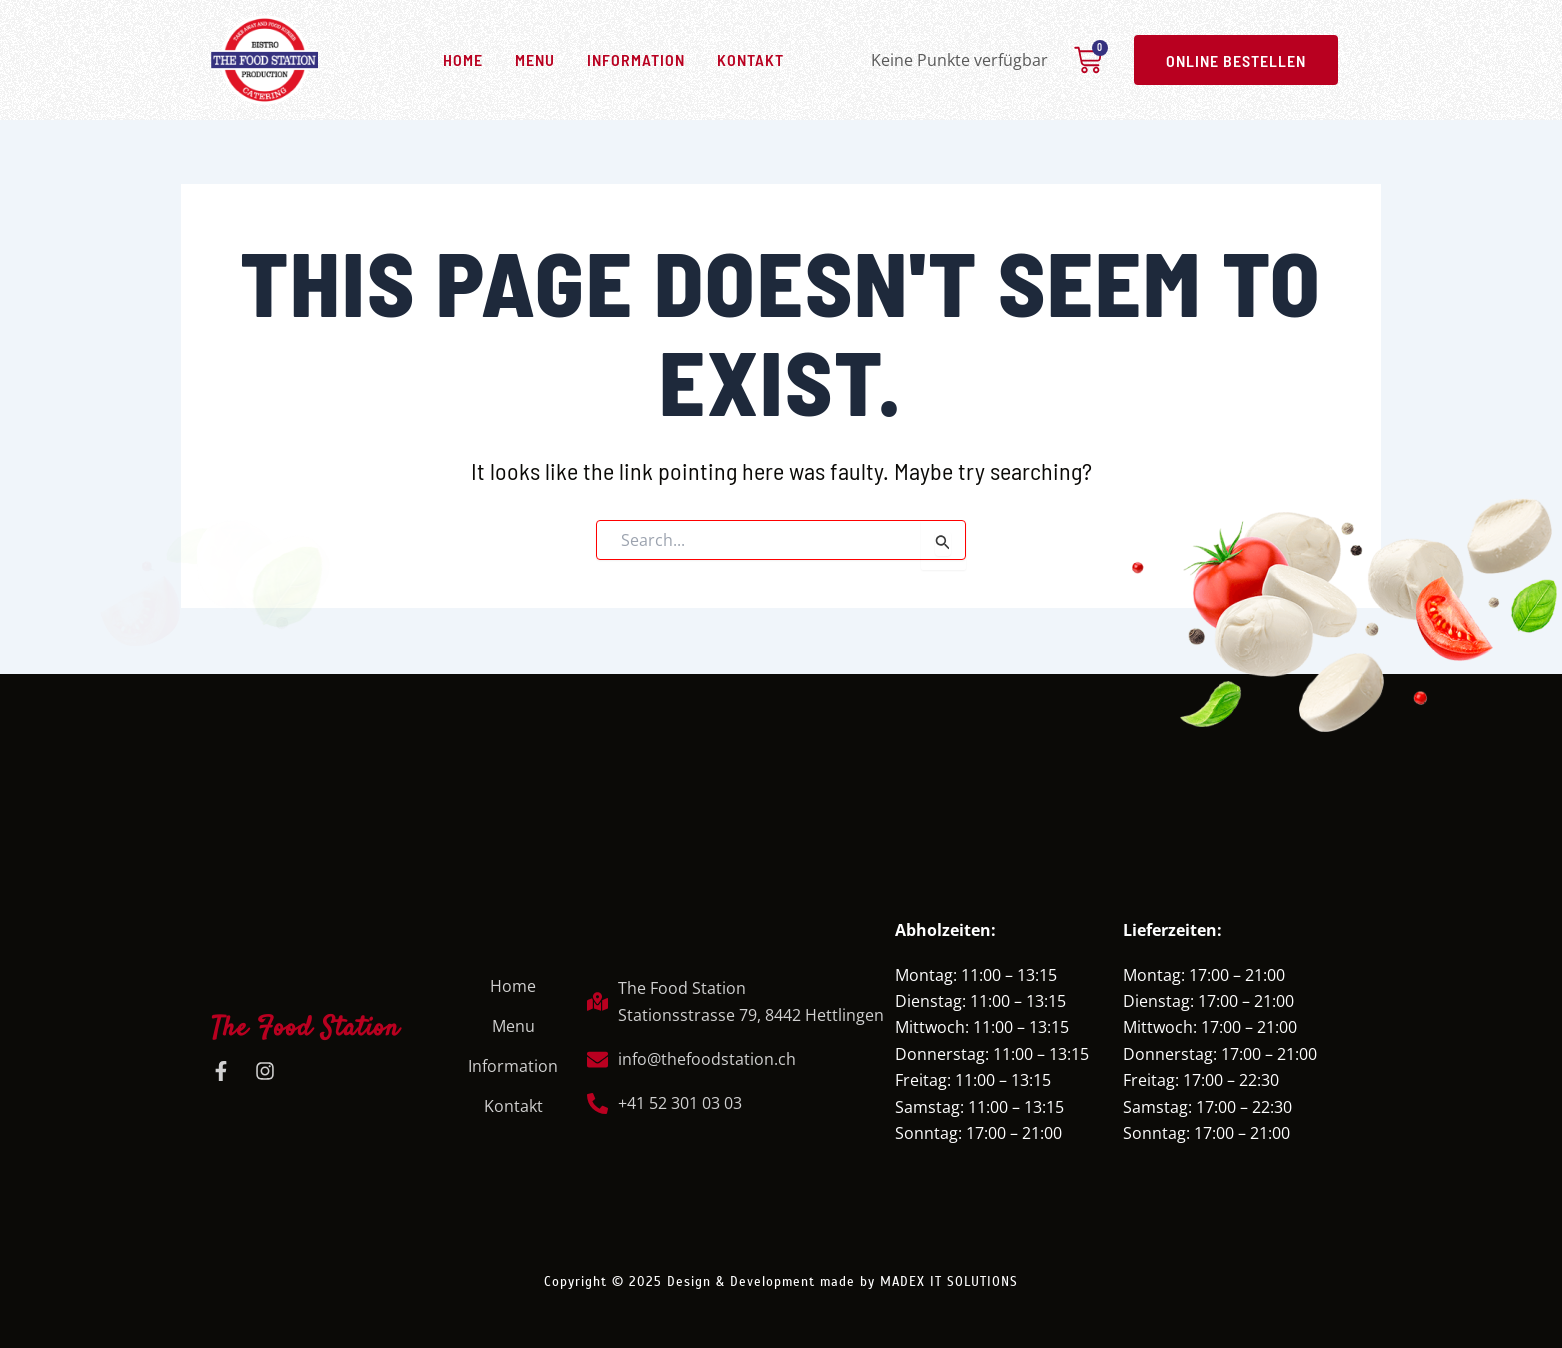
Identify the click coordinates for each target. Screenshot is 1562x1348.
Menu (535, 59)
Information (636, 59)
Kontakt (750, 59)
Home (463, 59)
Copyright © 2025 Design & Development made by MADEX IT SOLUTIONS (781, 1276)
